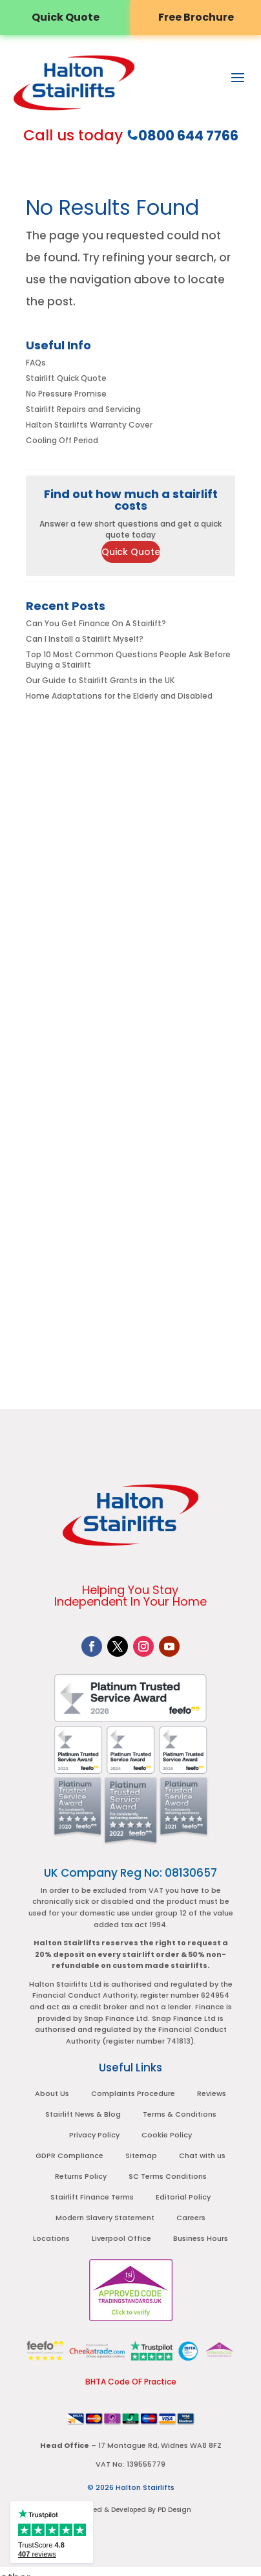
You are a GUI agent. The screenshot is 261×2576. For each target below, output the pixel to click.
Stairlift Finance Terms (92, 2197)
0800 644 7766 (188, 135)
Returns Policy (81, 2176)
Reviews (211, 2093)
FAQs (36, 362)
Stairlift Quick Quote (66, 378)
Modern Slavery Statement (105, 2217)
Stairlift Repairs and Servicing (83, 409)
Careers (190, 2217)
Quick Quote (130, 551)
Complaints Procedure (133, 2093)
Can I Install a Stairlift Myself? (84, 638)
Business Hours (200, 2238)
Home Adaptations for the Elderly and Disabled (119, 695)
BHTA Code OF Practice (130, 2381)
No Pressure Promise (66, 393)
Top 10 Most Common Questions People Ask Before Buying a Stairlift (128, 659)
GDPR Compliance (69, 2155)
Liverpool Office (121, 2238)
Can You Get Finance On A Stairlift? (96, 623)
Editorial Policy (183, 2197)
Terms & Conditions (179, 2114)
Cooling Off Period (62, 440)
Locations (51, 2238)
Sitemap (141, 2155)
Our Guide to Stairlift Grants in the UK (100, 680)
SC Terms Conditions (168, 2176)
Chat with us (202, 2155)
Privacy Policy (94, 2135)
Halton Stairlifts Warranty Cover (89, 424)
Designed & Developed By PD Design (130, 2510)
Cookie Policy (166, 2135)
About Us (52, 2093)
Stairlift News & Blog (83, 2114)
